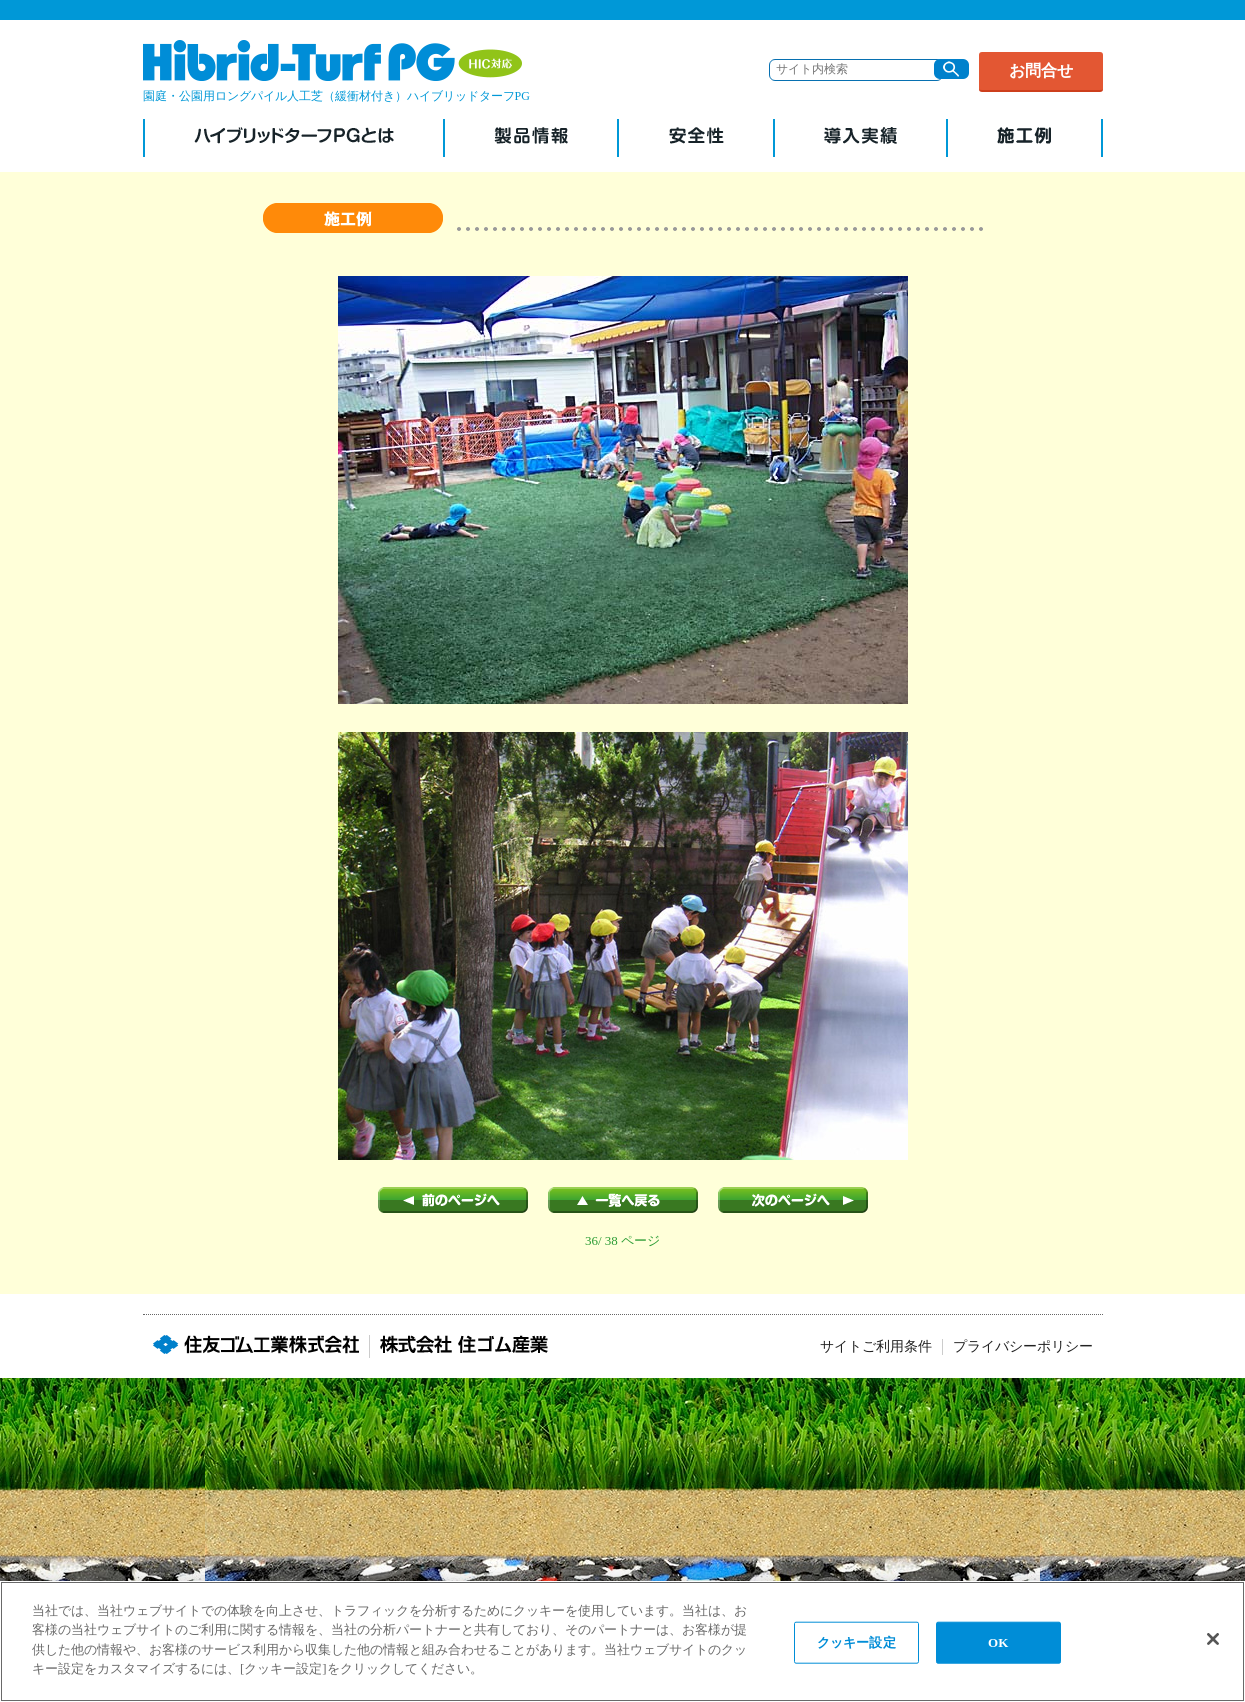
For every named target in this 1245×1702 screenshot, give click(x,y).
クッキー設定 (856, 1642)
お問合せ (1041, 70)
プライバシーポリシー (1023, 1346)
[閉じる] (1213, 1639)
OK (998, 1642)
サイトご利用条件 (876, 1346)
